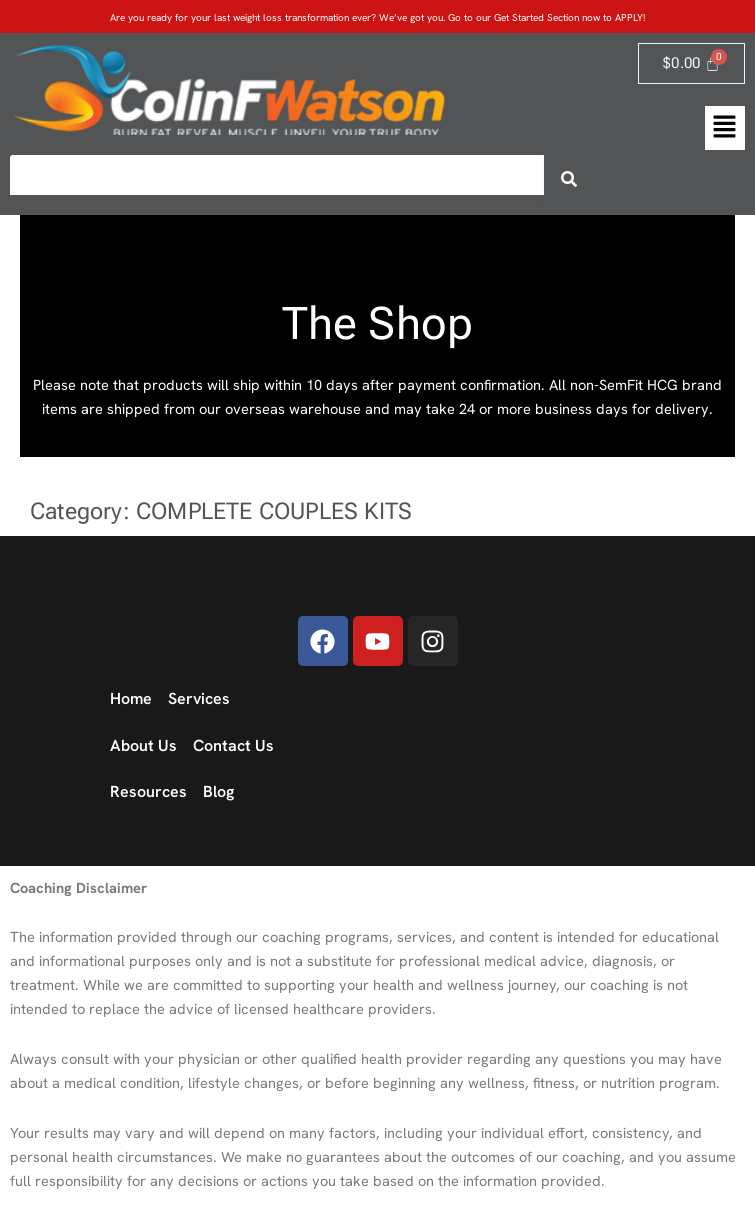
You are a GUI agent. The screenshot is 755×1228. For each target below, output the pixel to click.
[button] (725, 128)
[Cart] (691, 63)
